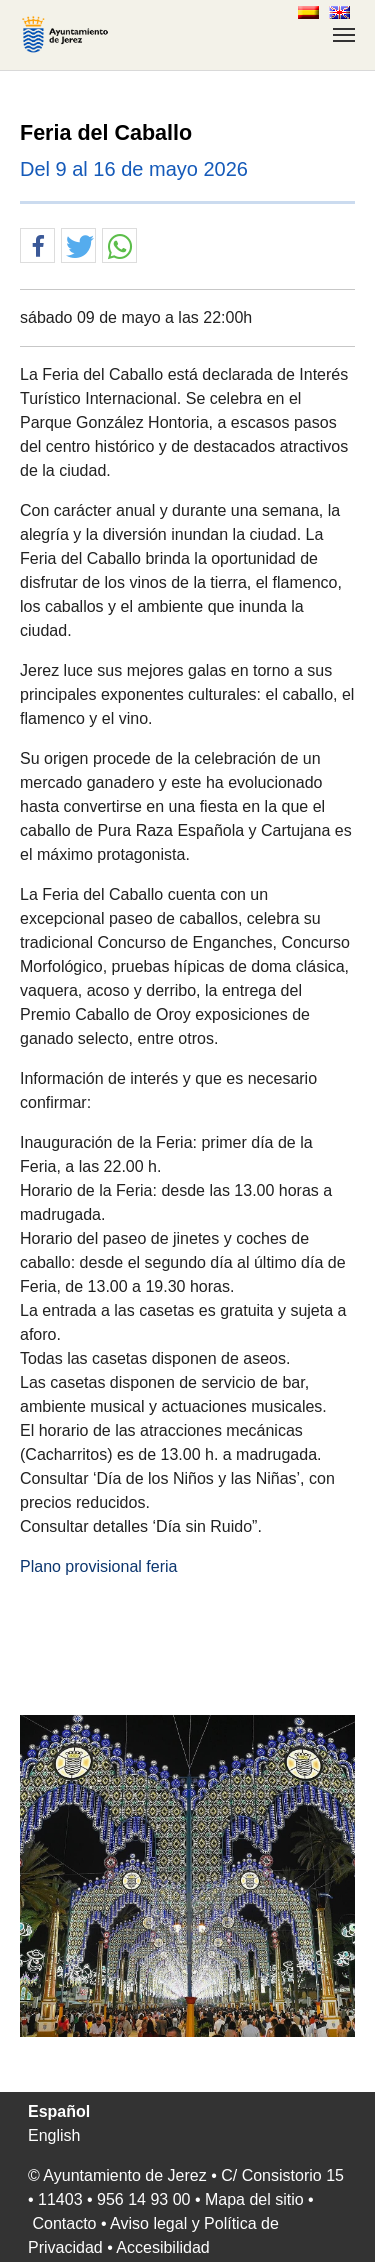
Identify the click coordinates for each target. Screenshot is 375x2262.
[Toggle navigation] (344, 35)
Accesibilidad (162, 2247)
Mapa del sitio (254, 2199)
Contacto (64, 2223)
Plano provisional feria (98, 1566)
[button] (37, 246)
